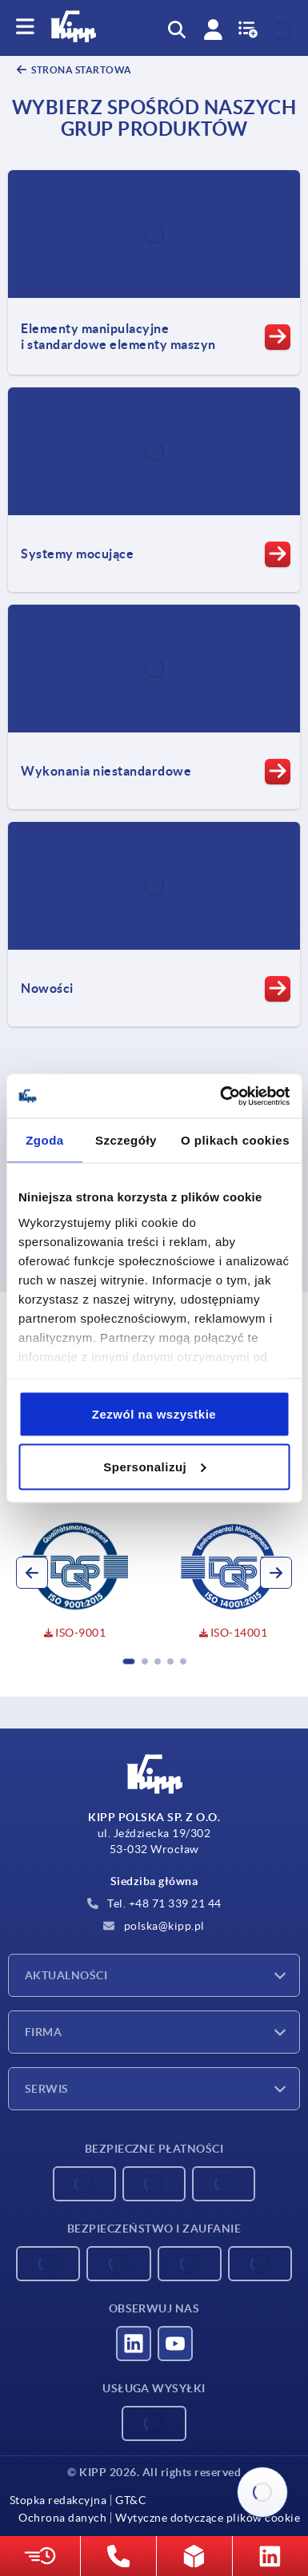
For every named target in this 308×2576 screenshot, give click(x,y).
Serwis (47, 2088)
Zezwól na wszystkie (154, 1414)
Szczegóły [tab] (126, 1140)
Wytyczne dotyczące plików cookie (207, 2517)
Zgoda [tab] (45, 1140)
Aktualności (66, 1975)
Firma (43, 2032)
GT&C (130, 2500)
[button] (128, 1661)
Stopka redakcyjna (58, 2500)
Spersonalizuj (154, 1466)
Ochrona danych (62, 2517)
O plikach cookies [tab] (235, 1140)
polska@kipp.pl (154, 1925)
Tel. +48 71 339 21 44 (154, 1903)
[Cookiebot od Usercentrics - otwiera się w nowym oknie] (221, 1096)
